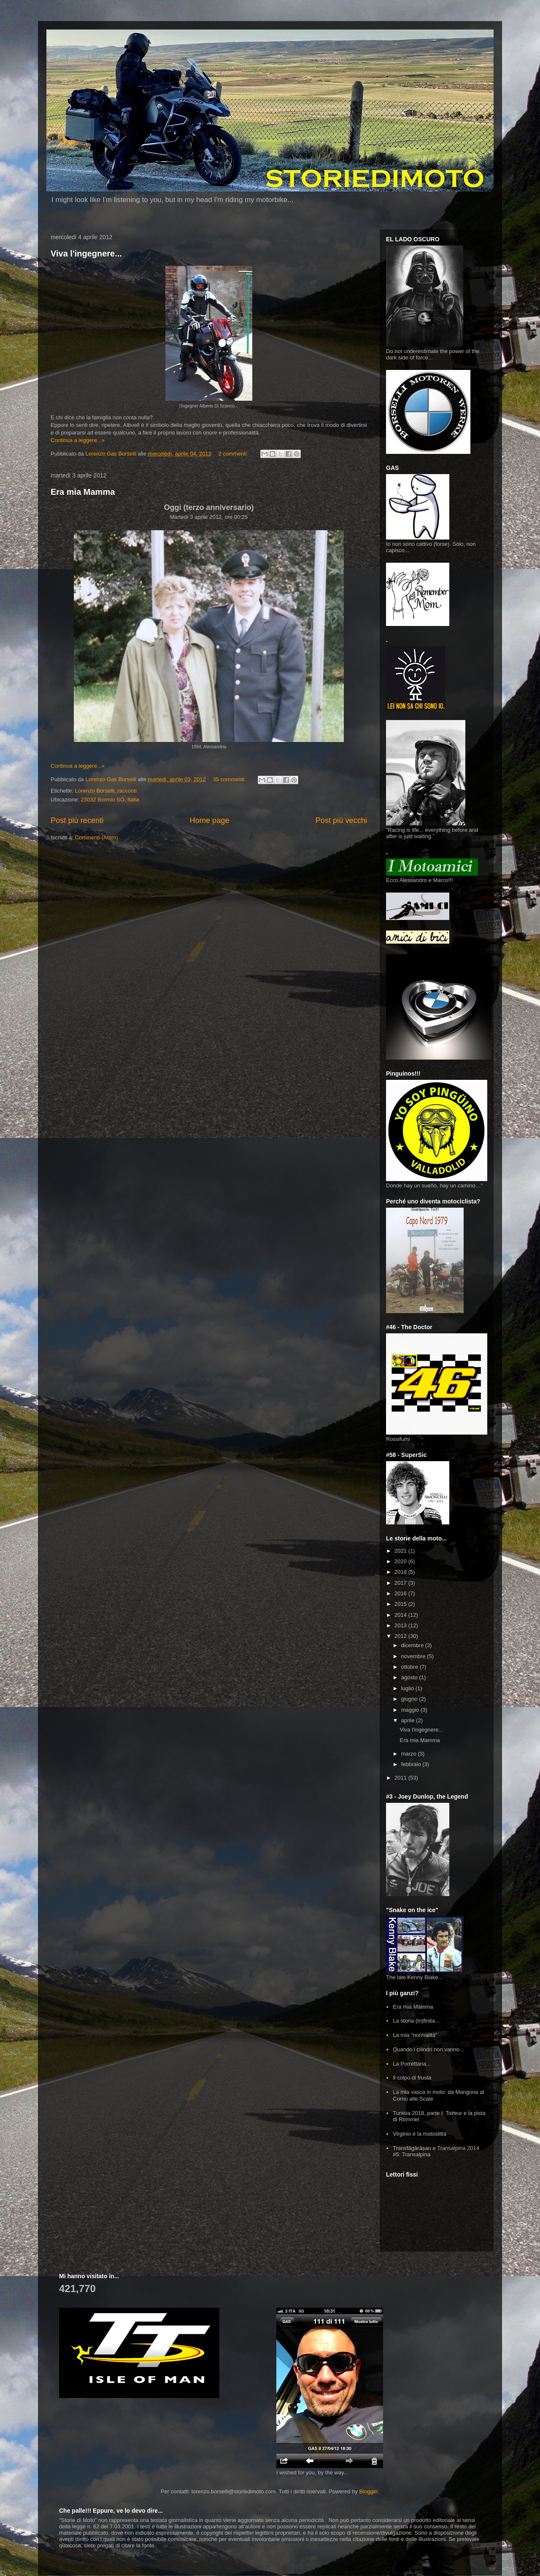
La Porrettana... (412, 2064)
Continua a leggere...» (78, 440)
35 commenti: (230, 779)
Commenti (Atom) (96, 837)
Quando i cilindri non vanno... (428, 2049)
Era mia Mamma (83, 491)
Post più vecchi (341, 820)
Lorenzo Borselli (94, 791)
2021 (401, 1551)
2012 (401, 1636)
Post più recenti (77, 820)
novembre (414, 1656)
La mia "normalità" (415, 2035)
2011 (401, 1778)
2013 (401, 1625)
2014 (401, 1615)
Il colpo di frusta (412, 2077)
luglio (408, 1688)
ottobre (410, 1667)
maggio (411, 1710)
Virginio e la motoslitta (419, 2134)
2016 (401, 1593)
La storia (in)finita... (416, 2021)
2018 (401, 1572)
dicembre (413, 1645)
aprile (408, 1720)
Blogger (368, 2491)
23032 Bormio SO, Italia (110, 799)
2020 (401, 1561)
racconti (127, 791)
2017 (401, 1583)
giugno (410, 1699)
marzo (409, 1754)
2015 (401, 1604)
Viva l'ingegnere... (86, 253)
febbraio (412, 1764)
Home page (210, 820)
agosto (410, 1677)
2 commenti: (234, 453)
